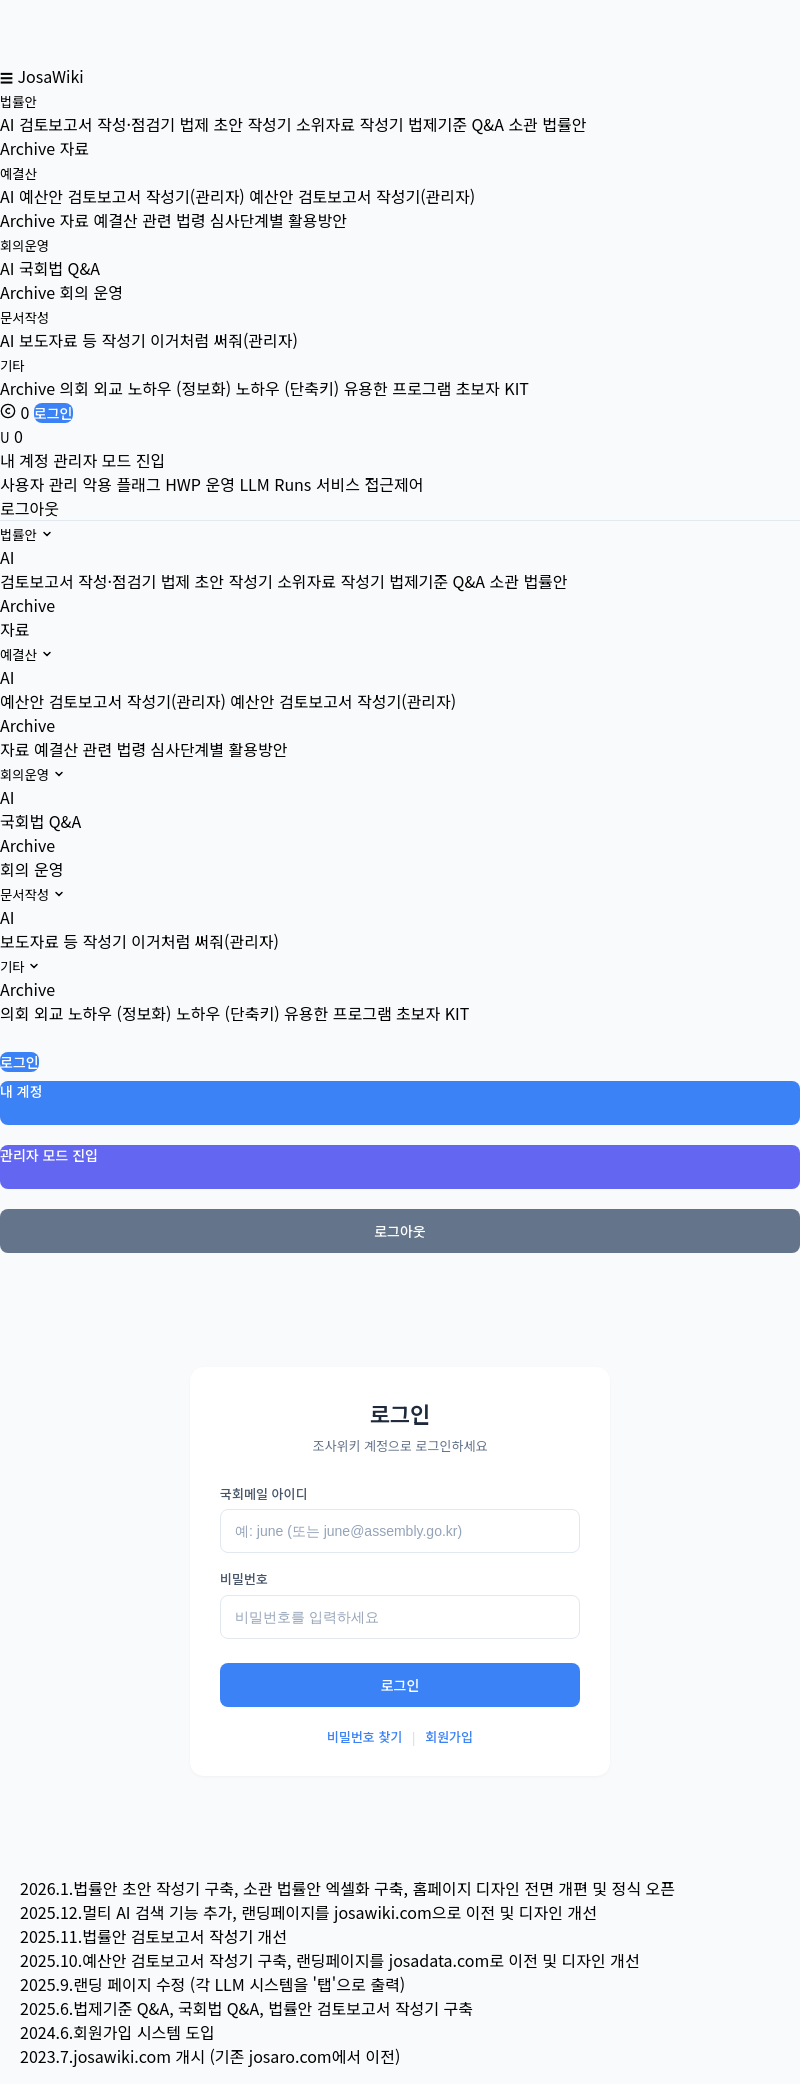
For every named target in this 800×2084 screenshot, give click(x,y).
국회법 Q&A (40, 821)
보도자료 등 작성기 (63, 941)
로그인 (53, 413)
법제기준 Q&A (437, 581)
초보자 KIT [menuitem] (492, 388)
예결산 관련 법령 (90, 749)
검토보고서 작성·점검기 (78, 581)
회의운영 (24, 245)
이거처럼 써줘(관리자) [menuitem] (224, 340)
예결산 (18, 173)
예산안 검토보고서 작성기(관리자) (113, 701)
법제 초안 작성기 (217, 581)
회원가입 (449, 1736)
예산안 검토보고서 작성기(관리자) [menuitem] (132, 196)
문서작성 (24, 317)
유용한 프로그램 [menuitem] (398, 388)
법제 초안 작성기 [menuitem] (236, 124)
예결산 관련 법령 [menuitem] (150, 220)
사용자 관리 (39, 484)
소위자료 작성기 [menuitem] (350, 124)
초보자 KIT (432, 1013)
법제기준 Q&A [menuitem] (456, 124)
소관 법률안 (528, 581)
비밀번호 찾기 (364, 1736)
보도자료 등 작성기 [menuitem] (82, 340)
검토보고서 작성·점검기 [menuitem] (97, 124)
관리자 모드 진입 (109, 460)
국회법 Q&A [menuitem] (59, 268)
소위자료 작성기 (331, 581)
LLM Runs (275, 484)
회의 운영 (31, 869)
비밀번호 (244, 1578)
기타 (12, 365)
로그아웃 (29, 508)
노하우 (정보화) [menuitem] (179, 388)
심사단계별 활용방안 (218, 749)
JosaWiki (50, 76)
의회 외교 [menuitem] (91, 388)
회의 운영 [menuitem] (91, 292)
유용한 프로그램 (338, 1013)
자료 (14, 629)
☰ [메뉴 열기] (6, 77)
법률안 (18, 101)
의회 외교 (31, 1013)
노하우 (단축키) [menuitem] (288, 388)
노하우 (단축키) (228, 1013)
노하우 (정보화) (120, 1013)
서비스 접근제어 (370, 484)
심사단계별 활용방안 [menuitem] (278, 220)
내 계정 (24, 460)
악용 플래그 (122, 484)
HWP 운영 (200, 484)
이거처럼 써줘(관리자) (205, 941)
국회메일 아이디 (263, 1493)
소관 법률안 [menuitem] (547, 124)
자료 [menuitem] (74, 148)
